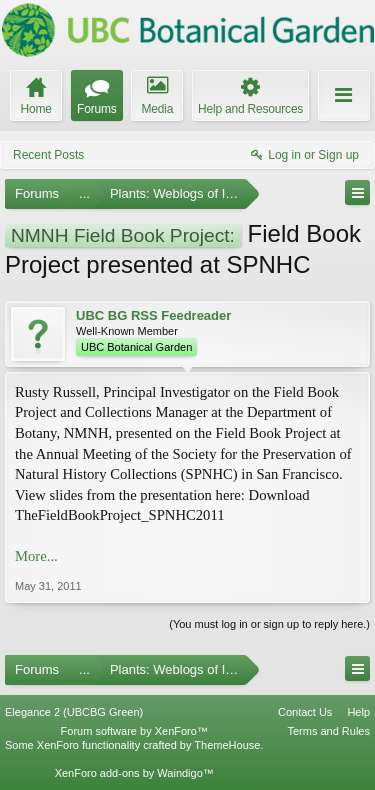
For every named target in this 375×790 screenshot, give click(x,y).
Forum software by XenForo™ (134, 731)
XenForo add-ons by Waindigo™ (134, 773)
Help (358, 712)
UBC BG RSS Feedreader (153, 315)
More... (36, 556)
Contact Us (305, 712)
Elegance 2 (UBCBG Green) (74, 712)
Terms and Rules (328, 731)
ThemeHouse (227, 745)
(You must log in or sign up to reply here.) (269, 624)
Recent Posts (48, 155)
